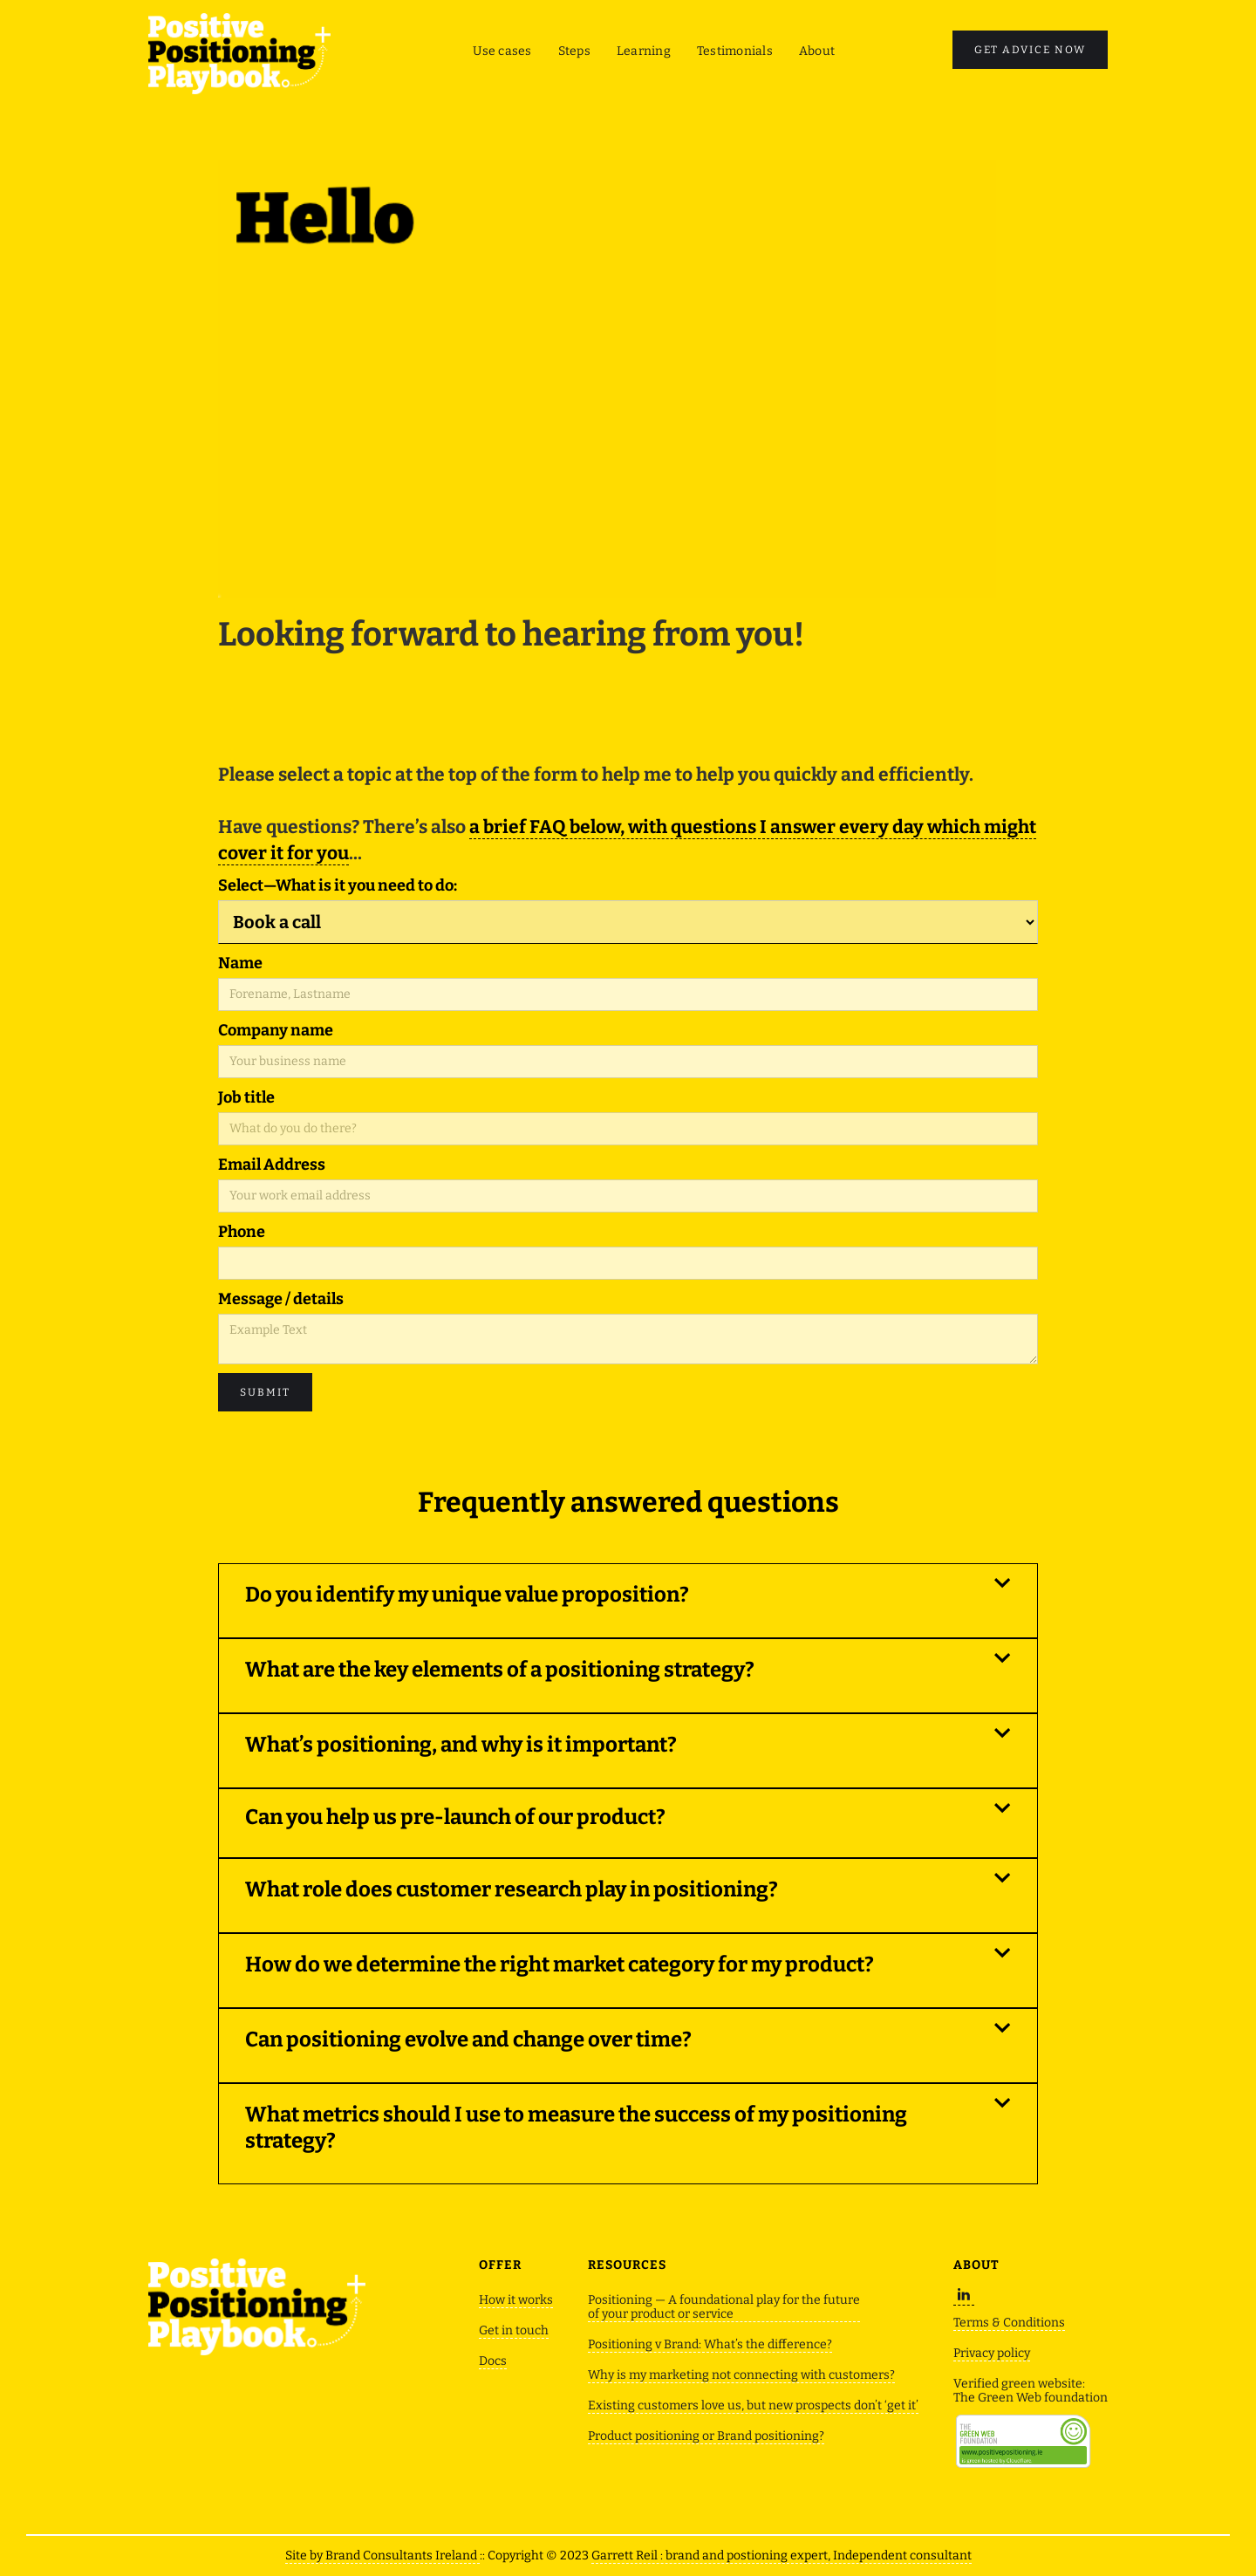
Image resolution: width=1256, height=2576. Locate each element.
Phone (241, 1231)
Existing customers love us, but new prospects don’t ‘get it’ (753, 2406)
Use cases (502, 51)
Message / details (281, 1298)
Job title (246, 1097)
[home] (239, 53)
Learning (644, 51)
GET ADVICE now (1030, 50)
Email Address (271, 1164)
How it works (516, 2300)
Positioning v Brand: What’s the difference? (710, 2345)
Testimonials (735, 51)
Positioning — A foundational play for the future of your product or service (724, 2307)
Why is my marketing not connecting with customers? (741, 2375)
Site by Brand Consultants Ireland (382, 2555)
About (817, 51)
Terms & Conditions (1009, 2323)
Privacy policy (991, 2354)
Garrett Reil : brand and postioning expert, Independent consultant (781, 2555)
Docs (493, 2361)
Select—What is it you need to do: (337, 885)
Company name (275, 1030)
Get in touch (514, 2331)
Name (240, 963)
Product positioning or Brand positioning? (706, 2436)
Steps (574, 51)
